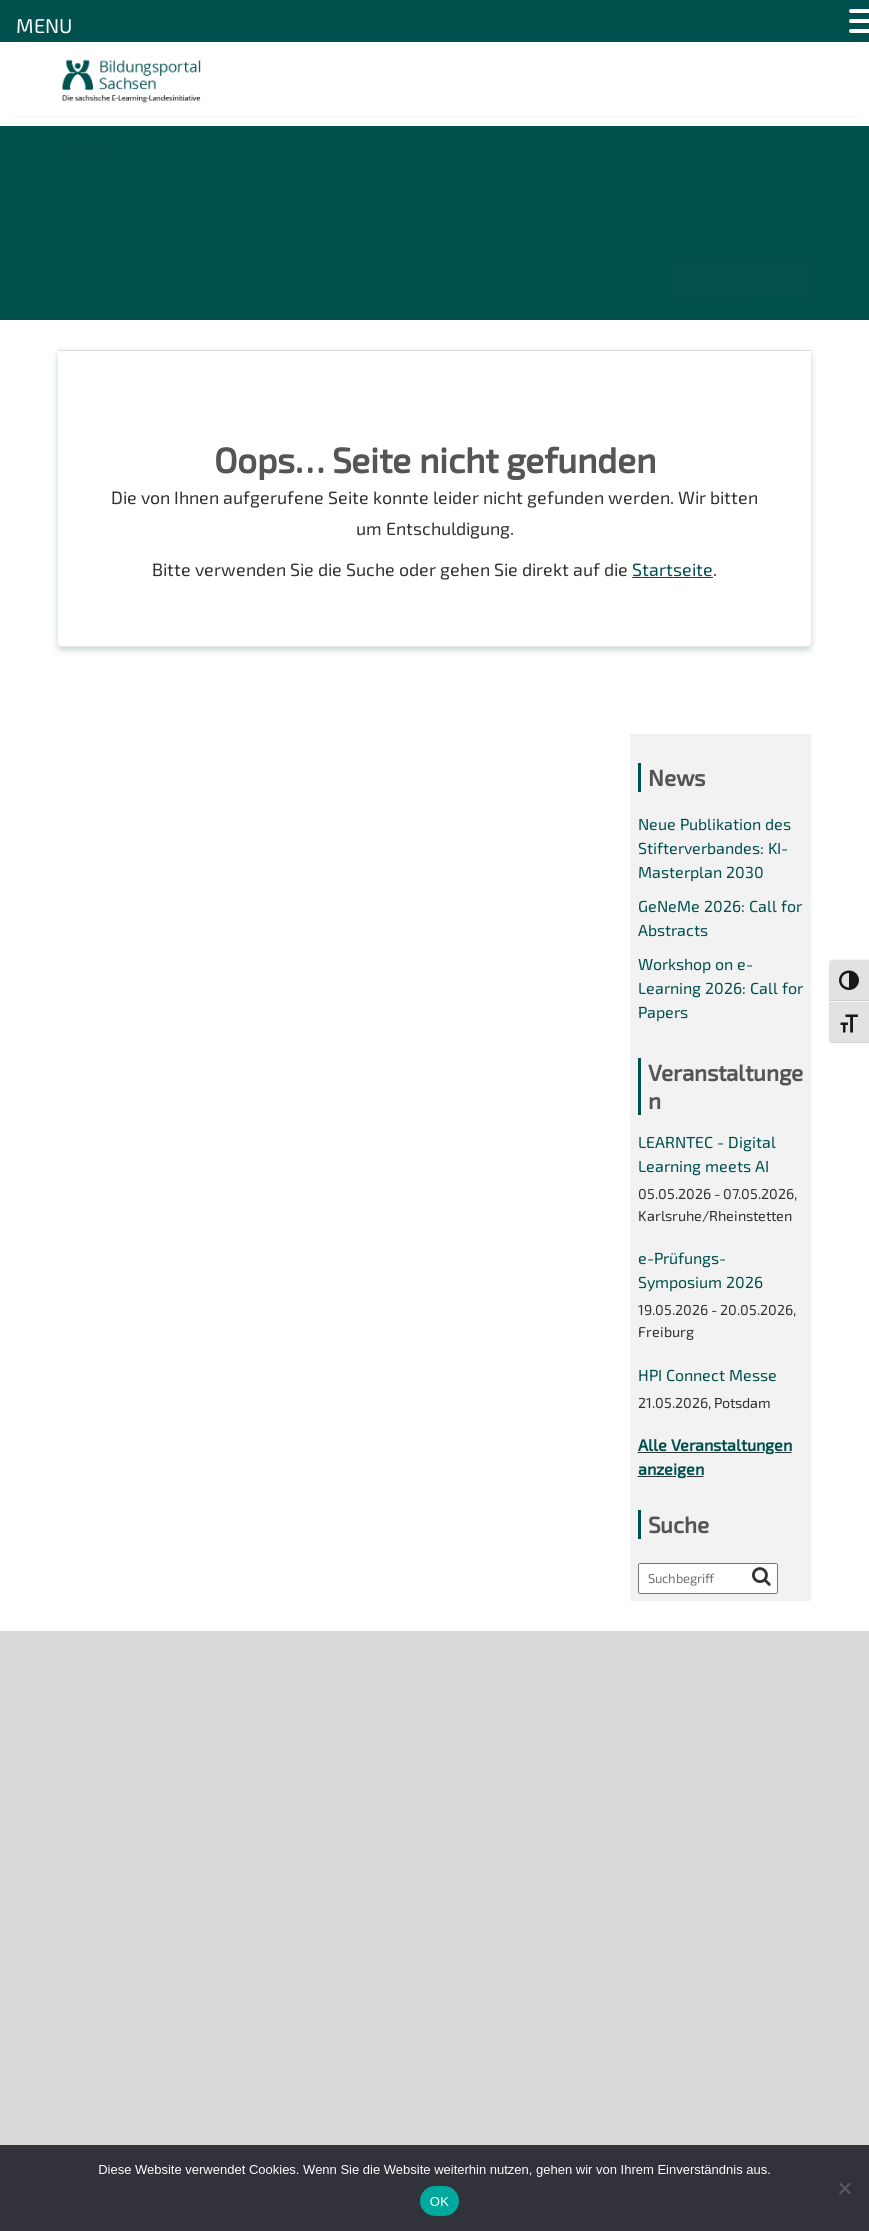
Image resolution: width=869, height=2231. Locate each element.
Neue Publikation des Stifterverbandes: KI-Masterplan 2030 (715, 852)
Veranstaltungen (118, 1737)
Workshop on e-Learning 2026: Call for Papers (720, 993)
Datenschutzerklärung (139, 1840)
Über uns (90, 1669)
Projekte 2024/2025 (654, 2068)
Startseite (673, 572)
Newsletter (99, 1703)
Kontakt (86, 1772)
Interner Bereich (116, 1874)
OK (439, 2201)
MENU (44, 25)
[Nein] (844, 2188)
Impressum (98, 1806)
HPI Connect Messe (708, 1383)
